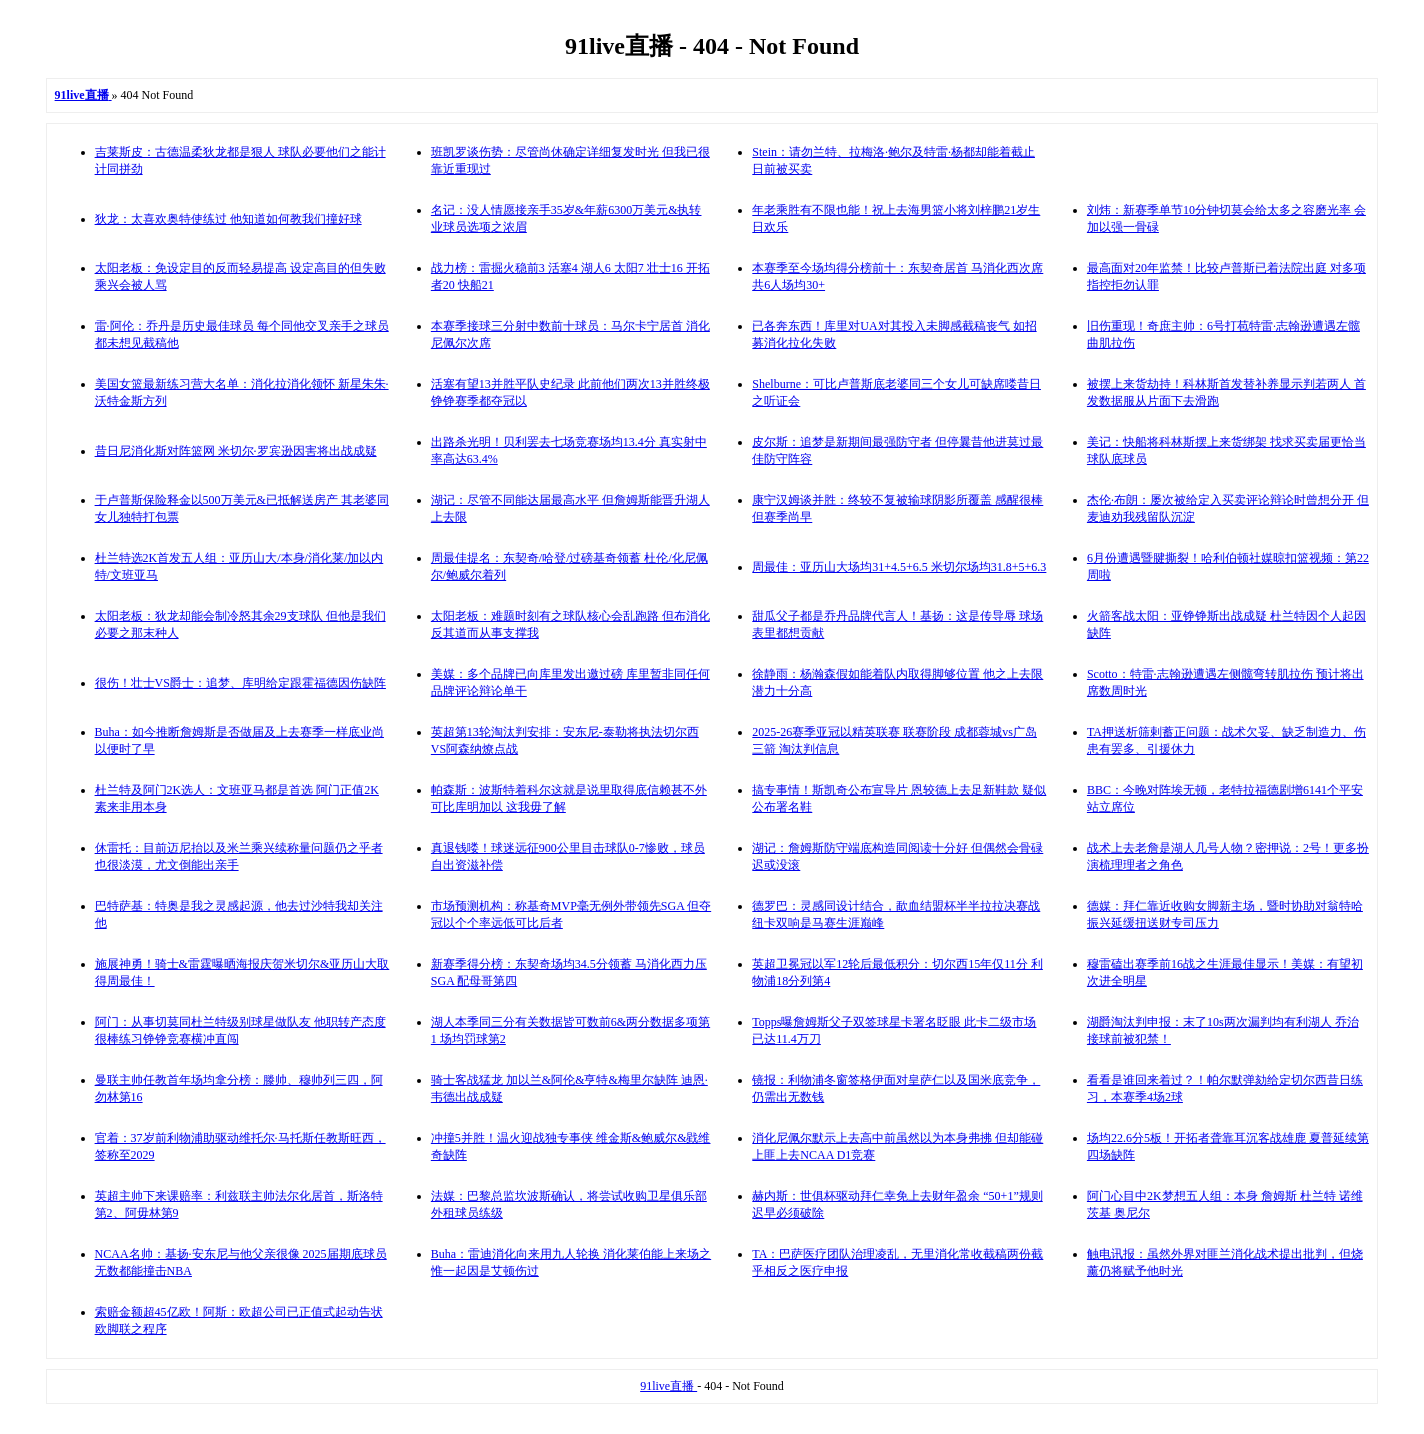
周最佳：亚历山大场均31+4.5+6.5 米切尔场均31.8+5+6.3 (899, 567)
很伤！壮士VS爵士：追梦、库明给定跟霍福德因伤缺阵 (240, 683)
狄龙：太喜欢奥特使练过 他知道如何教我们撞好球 (228, 219)
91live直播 (668, 1386)
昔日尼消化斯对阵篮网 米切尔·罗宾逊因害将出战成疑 (236, 451)
